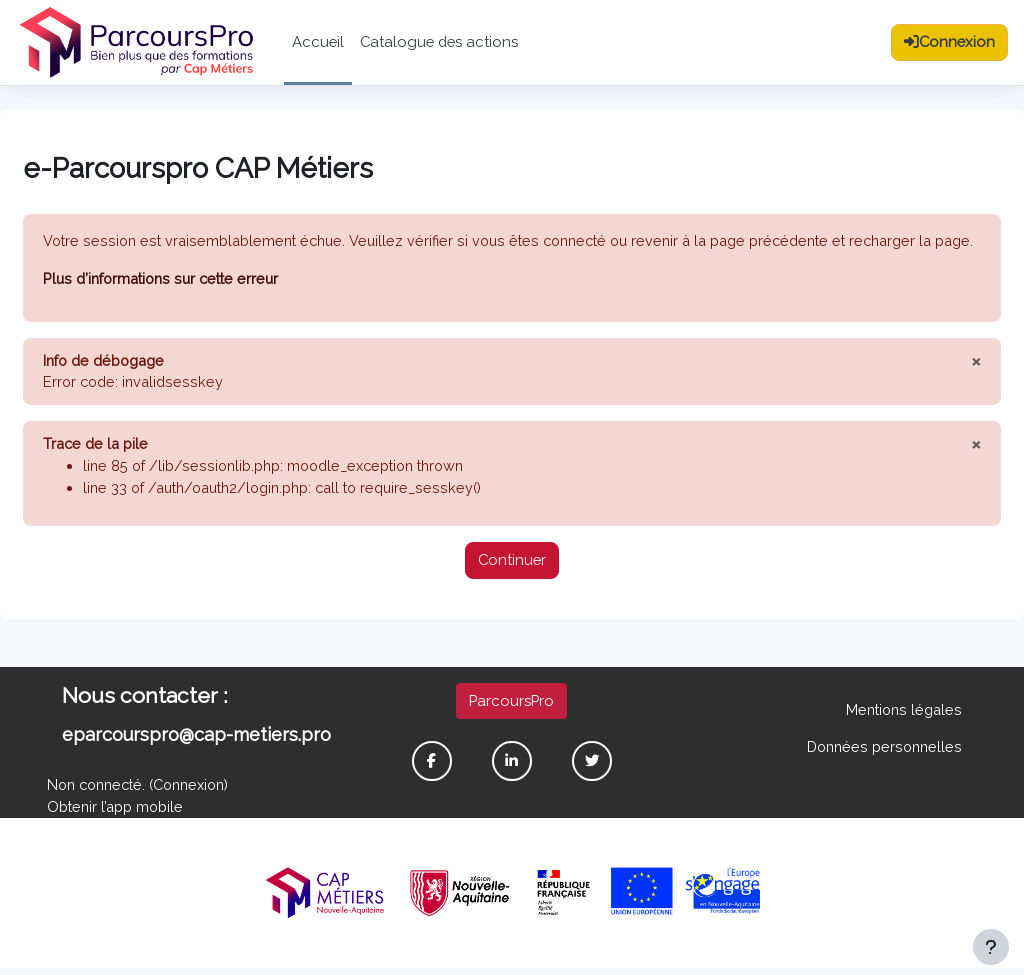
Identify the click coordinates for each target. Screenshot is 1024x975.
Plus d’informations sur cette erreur (162, 278)
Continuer (512, 564)
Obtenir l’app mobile (116, 812)
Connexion (197, 790)
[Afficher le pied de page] (991, 947)
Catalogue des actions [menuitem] (439, 41)
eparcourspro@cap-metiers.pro (196, 739)
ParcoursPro (511, 704)
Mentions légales (903, 713)
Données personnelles (885, 751)
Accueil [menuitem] (318, 41)
